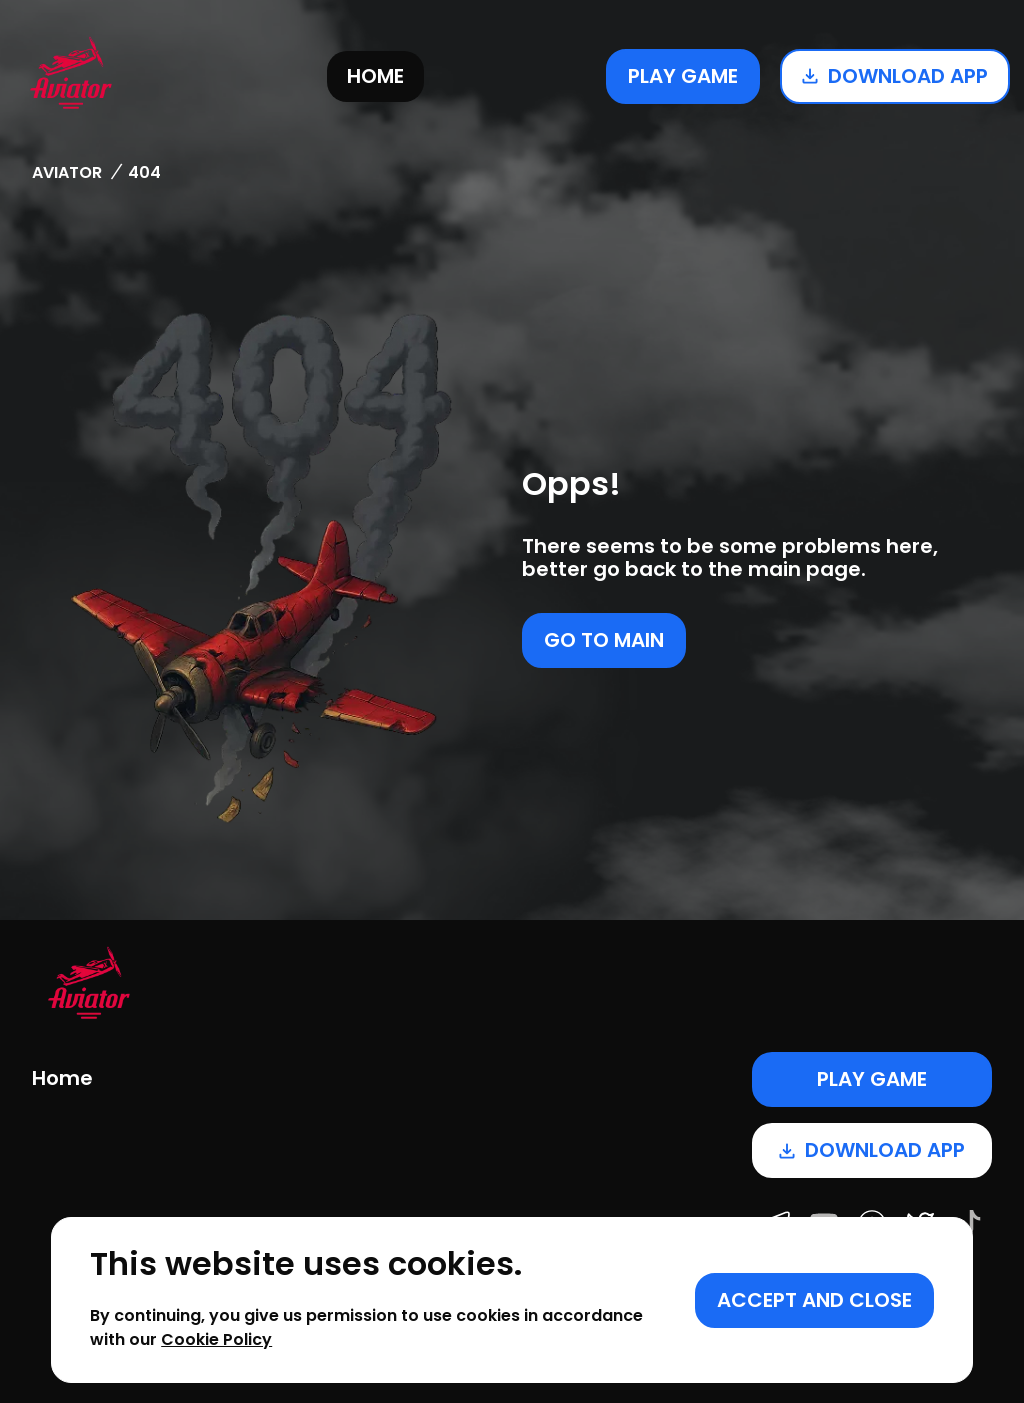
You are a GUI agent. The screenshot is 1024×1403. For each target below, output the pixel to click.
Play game (683, 76)
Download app (895, 76)
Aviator (67, 172)
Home (375, 76)
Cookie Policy (216, 1339)
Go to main (604, 640)
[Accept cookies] (814, 1300)
